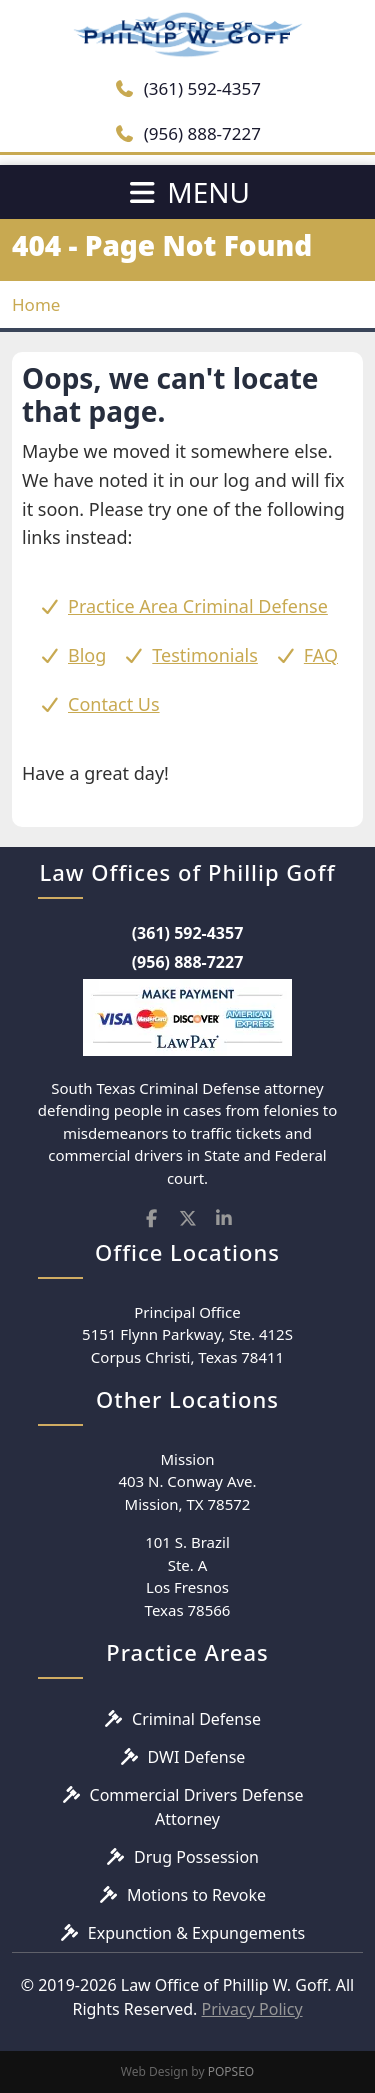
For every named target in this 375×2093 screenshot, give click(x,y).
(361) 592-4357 (187, 88)
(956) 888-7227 (187, 133)
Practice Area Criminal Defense (198, 606)
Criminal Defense (196, 1719)
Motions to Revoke (196, 1895)
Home (36, 304)
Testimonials (205, 655)
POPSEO (231, 2071)
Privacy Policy (252, 2009)
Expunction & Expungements (196, 1933)
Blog (87, 655)
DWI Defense (197, 1757)
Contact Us (114, 704)
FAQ (321, 655)
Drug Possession (196, 1857)
